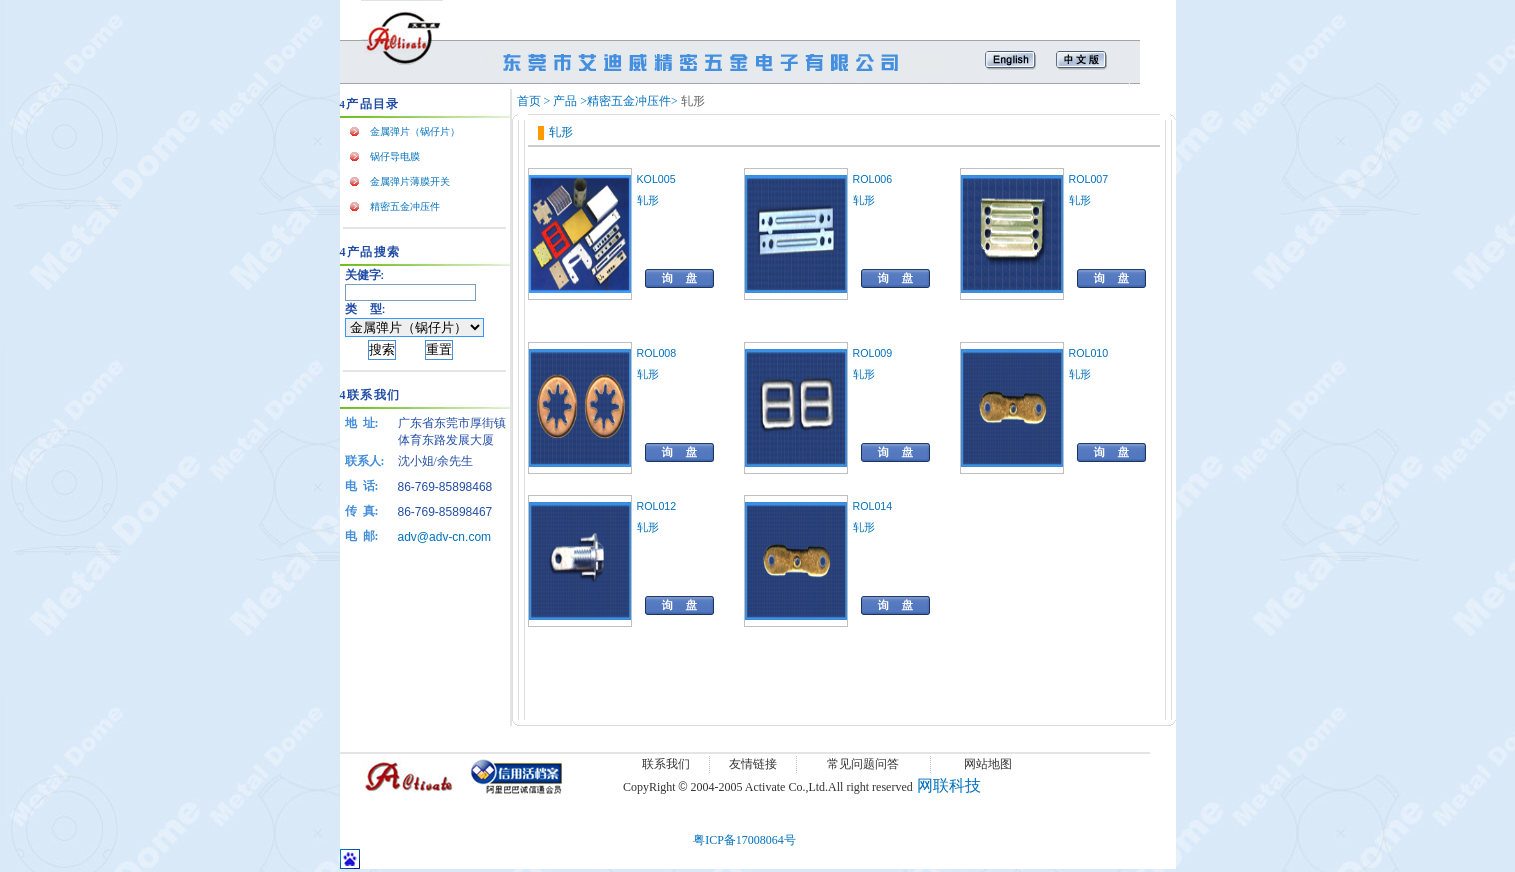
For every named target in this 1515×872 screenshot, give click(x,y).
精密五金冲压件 (405, 206)
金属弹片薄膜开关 (410, 181)
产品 (565, 101)
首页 (529, 101)
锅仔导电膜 (395, 156)
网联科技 (949, 785)
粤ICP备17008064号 (744, 840)
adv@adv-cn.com (445, 537)
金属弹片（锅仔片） (415, 131)
